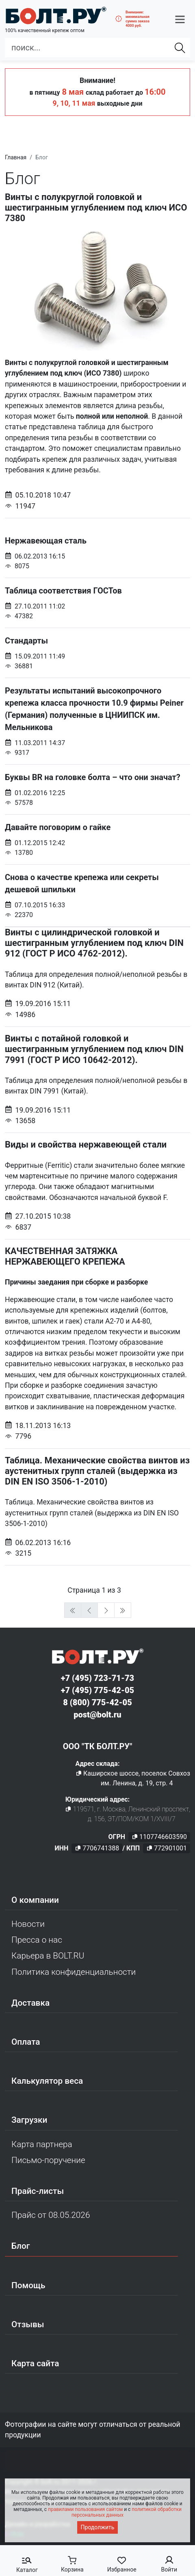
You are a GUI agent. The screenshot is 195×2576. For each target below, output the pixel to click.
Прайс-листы (37, 2191)
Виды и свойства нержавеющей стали (86, 1144)
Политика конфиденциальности (73, 1972)
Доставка (30, 2003)
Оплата (25, 2042)
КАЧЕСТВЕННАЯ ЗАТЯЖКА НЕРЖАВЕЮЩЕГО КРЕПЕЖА (65, 1256)
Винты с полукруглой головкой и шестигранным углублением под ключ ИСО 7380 (96, 207)
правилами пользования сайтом (85, 2509)
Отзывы (27, 2324)
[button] (180, 19)
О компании (35, 1900)
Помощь (28, 2285)
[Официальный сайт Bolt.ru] (55, 15)
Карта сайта (35, 2363)
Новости (28, 1924)
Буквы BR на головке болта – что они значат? (97, 790)
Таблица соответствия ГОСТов (97, 603)
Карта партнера (41, 2144)
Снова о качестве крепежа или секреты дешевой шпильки (97, 896)
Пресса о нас (36, 1940)
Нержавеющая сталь (97, 553)
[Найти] (180, 47)
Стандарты (97, 653)
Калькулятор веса (47, 2081)
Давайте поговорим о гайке (97, 840)
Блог (20, 2246)
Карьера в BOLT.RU (47, 1956)
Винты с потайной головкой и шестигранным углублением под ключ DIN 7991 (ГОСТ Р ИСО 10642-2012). (94, 1049)
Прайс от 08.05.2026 (50, 2215)
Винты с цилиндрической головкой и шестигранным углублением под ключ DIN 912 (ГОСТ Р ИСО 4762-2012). (94, 943)
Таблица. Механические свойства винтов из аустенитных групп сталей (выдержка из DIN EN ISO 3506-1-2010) (97, 1471)
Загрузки (29, 2120)
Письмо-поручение (48, 2160)
